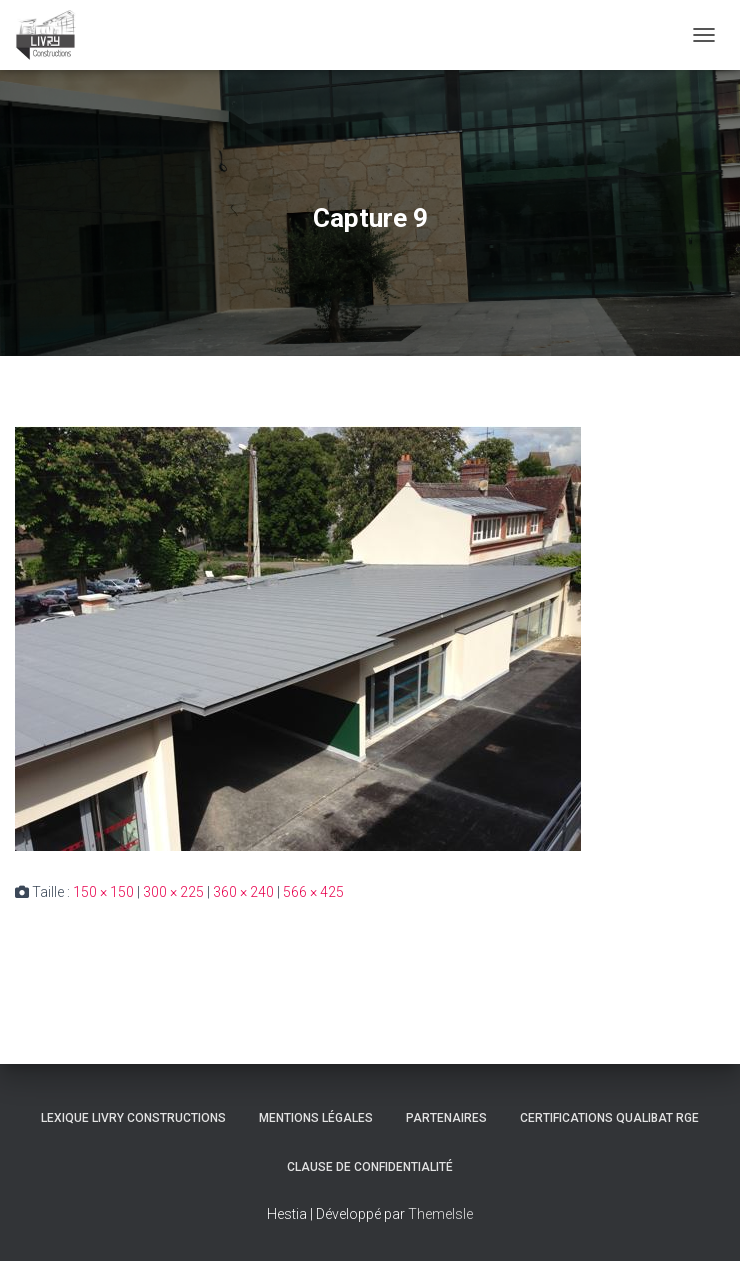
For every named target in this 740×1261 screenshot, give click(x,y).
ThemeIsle (440, 1214)
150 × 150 (103, 892)
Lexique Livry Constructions (133, 1118)
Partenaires (446, 1118)
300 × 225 (173, 892)
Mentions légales (316, 1118)
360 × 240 (243, 892)
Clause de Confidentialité (370, 1167)
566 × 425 (313, 892)
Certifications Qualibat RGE (609, 1118)
